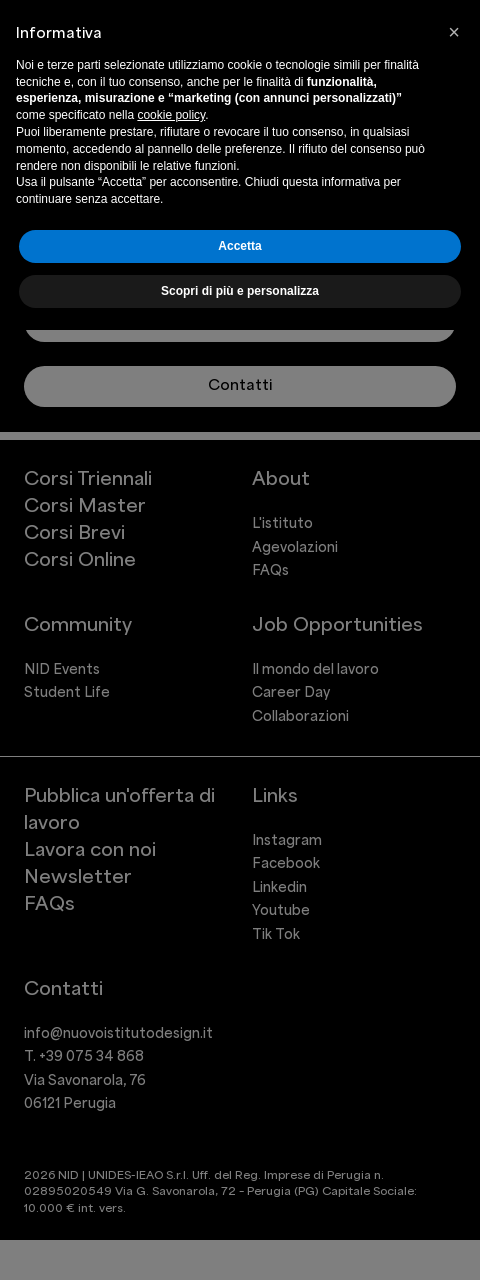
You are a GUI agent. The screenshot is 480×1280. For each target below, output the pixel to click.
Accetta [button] (239, 246)
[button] (454, 32)
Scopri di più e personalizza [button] (240, 291)
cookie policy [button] (171, 115)
